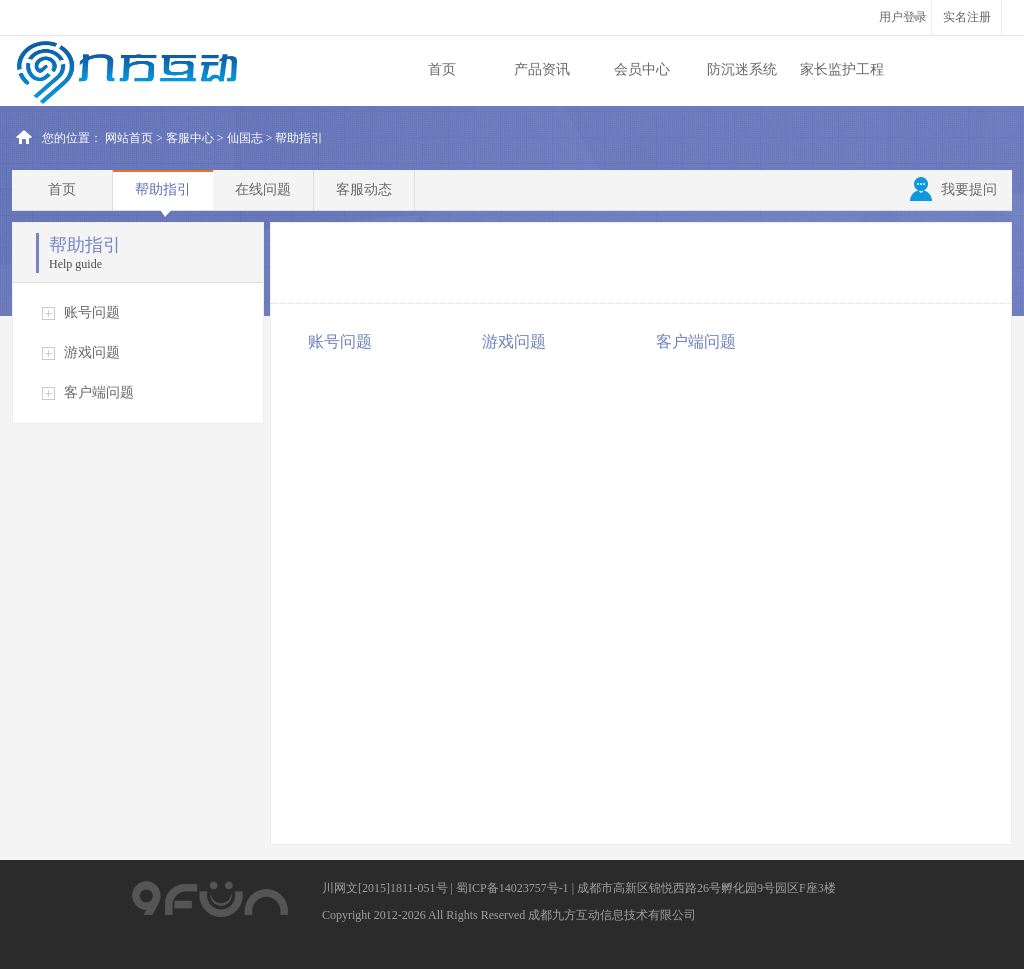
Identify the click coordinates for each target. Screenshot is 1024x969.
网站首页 (129, 138)
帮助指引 (163, 189)
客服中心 (190, 138)
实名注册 (967, 17)
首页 (442, 69)
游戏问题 (92, 352)
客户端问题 (99, 392)
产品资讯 (542, 69)
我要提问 (953, 190)
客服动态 (364, 189)
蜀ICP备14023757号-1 (512, 888)
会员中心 (642, 69)
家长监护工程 (842, 69)
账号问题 (92, 312)
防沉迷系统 (742, 69)
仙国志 (245, 138)
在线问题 (263, 189)
